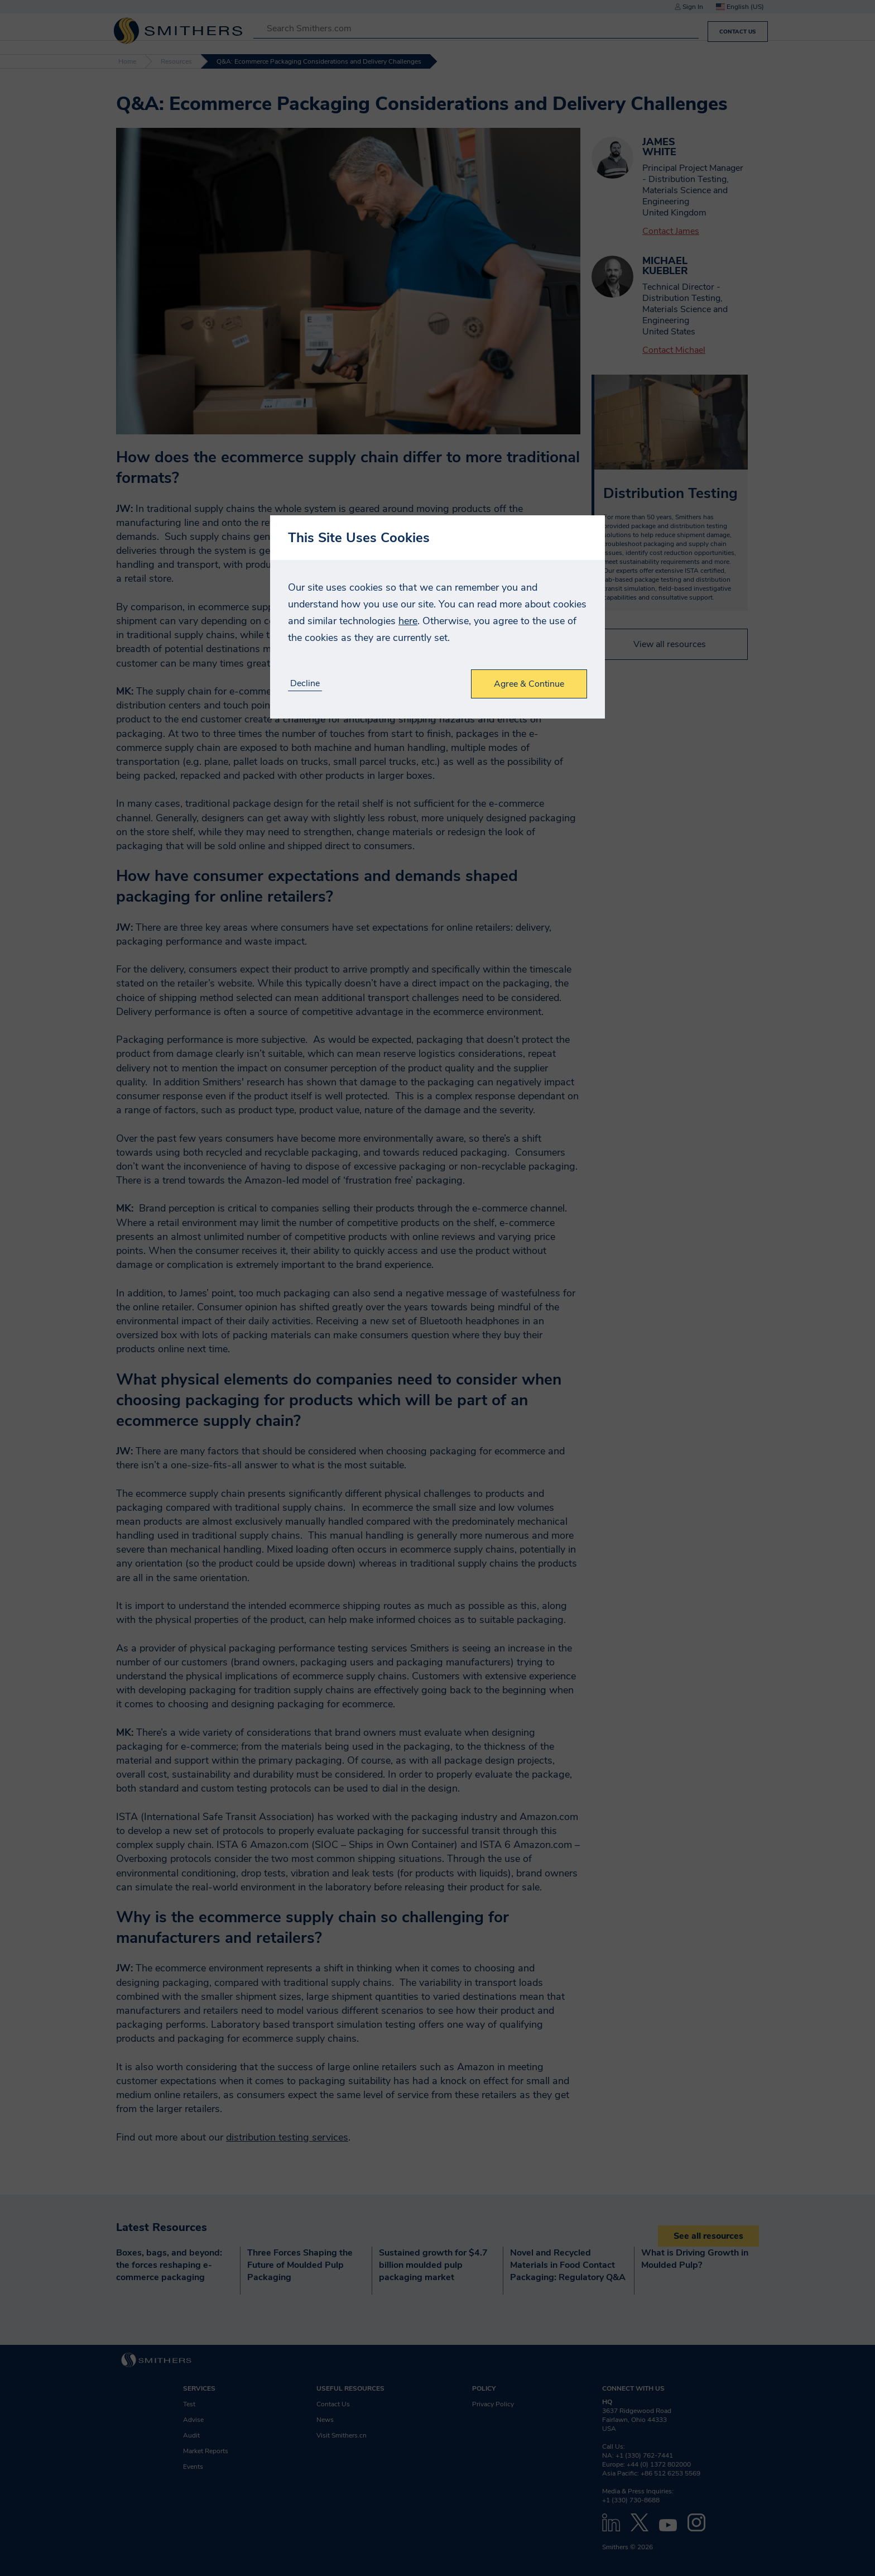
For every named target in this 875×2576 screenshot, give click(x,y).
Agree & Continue (529, 684)
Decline (305, 684)
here (407, 621)
